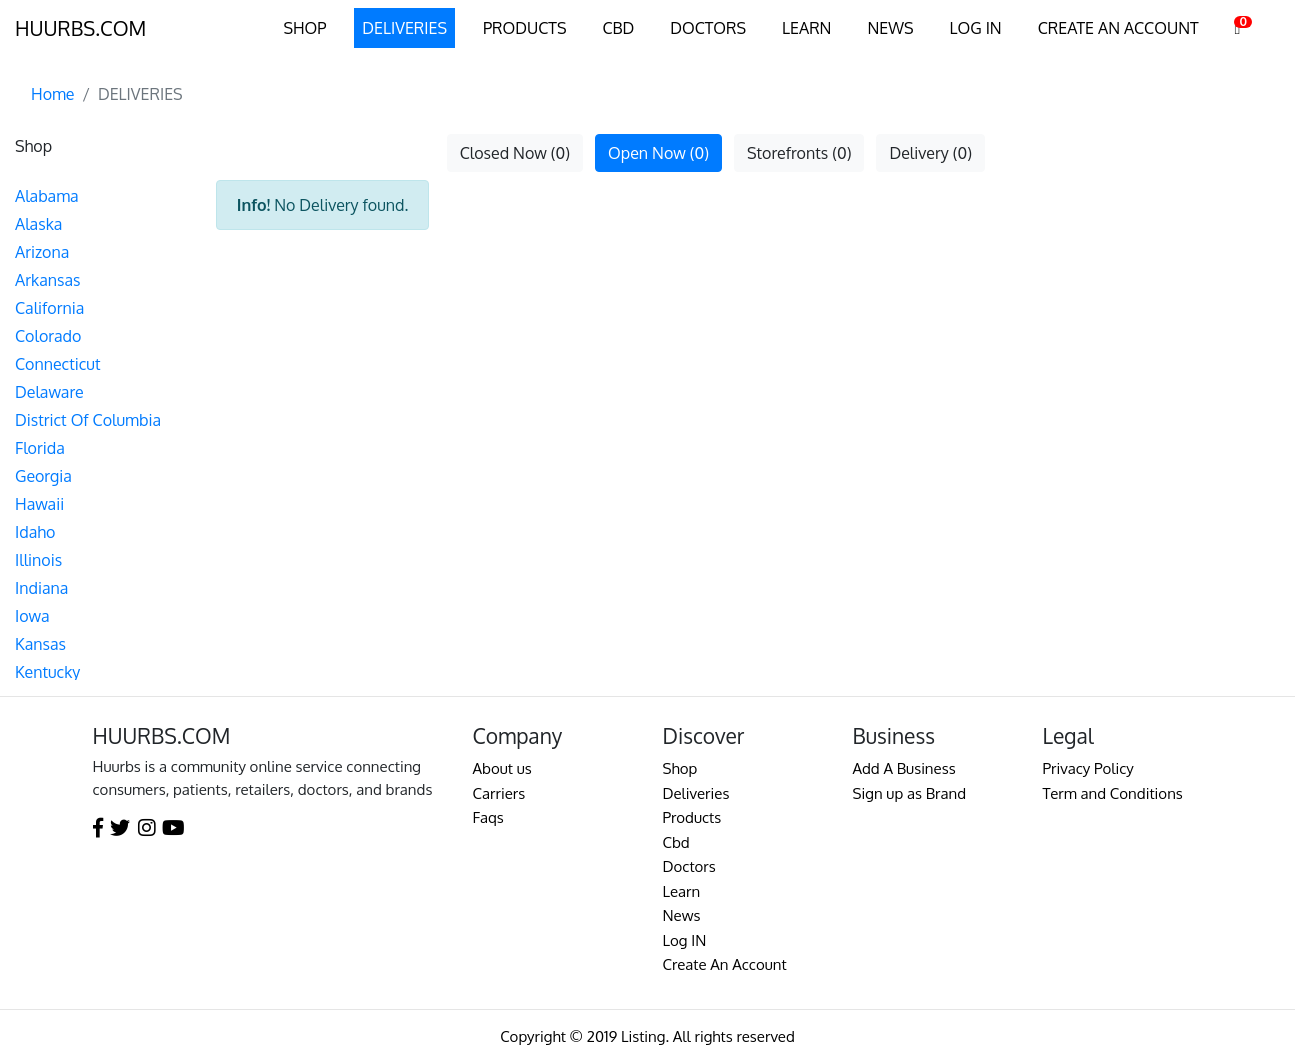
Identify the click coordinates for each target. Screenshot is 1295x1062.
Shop (680, 768)
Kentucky (47, 672)
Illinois (38, 560)
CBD (618, 28)
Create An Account (725, 964)
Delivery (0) (930, 153)
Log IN (685, 940)
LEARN (806, 28)
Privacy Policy (1088, 768)
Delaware (49, 392)
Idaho (35, 532)
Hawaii (39, 504)
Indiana (41, 588)
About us (502, 768)
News (682, 915)
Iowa (32, 616)
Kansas (40, 644)
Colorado (48, 336)
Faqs (488, 817)
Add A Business (904, 768)
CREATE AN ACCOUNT (1118, 28)
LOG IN (976, 28)
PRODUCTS (524, 28)
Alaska (38, 224)
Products (692, 817)
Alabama (47, 196)
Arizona (42, 252)
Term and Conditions (1113, 793)
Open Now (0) (658, 153)
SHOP (304, 28)
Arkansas (47, 280)
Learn (682, 891)
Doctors (689, 866)
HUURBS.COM (80, 28)
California (49, 308)
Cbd (676, 842)
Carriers (499, 793)
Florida (40, 448)
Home (53, 94)
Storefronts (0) (799, 153)
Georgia (43, 476)
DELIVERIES (404, 28)
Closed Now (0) (515, 153)
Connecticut (57, 364)
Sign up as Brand (910, 793)
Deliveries (696, 793)
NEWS (890, 28)
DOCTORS (708, 28)
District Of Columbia (88, 420)
